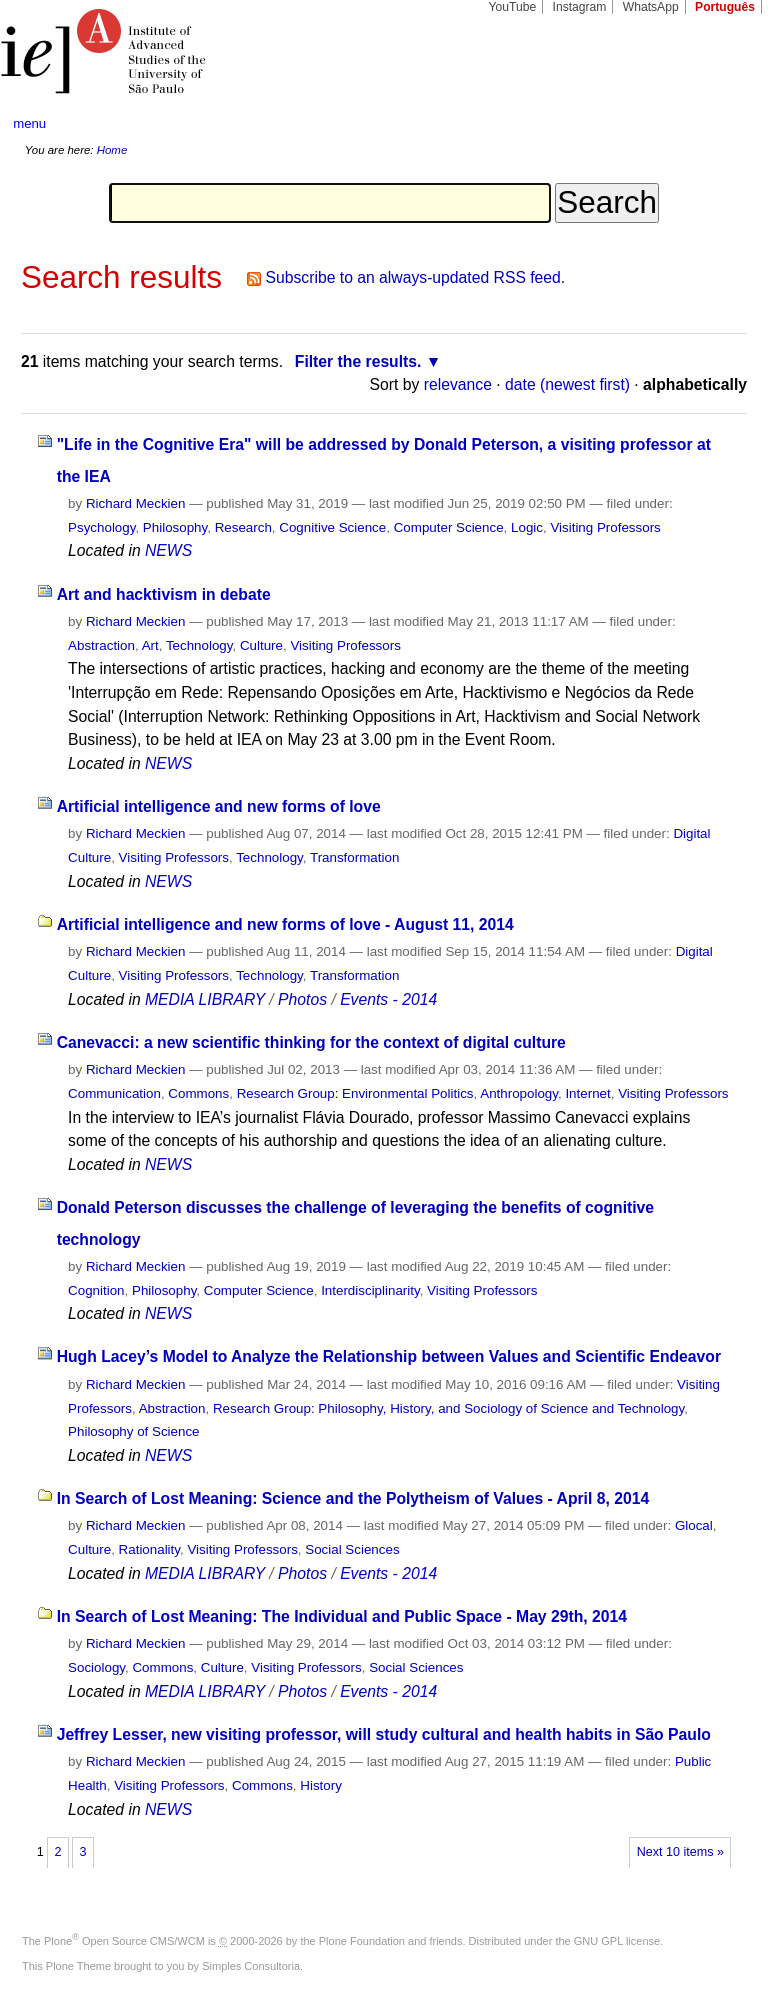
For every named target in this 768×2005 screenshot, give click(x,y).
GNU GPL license (617, 1941)
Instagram (580, 7)
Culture (261, 645)
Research (243, 527)
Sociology (96, 1667)
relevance (458, 384)
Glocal (694, 1525)
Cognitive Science (332, 527)
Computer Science (449, 527)
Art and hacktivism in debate (164, 594)
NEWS (168, 550)
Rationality (149, 1549)
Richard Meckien (136, 503)
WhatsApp (651, 7)
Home (112, 150)
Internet (587, 1093)
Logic (527, 527)
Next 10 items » (680, 1852)
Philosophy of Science (133, 1431)
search (714, 124)
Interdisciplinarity (370, 1290)
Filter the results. (358, 361)
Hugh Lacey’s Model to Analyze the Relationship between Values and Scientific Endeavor (389, 1356)
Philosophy (175, 527)
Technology (199, 645)
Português (725, 7)
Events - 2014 (388, 999)
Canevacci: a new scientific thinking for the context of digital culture (311, 1042)
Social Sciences (352, 1549)
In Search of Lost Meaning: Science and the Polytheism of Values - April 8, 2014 (353, 1498)
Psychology (101, 527)
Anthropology (519, 1093)
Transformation (354, 857)
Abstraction (101, 645)
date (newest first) (567, 384)
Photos (302, 999)
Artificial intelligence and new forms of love (219, 806)
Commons (198, 1093)
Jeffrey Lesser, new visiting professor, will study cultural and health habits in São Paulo (384, 1734)
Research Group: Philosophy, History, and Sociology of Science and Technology (448, 1408)
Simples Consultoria (251, 1966)
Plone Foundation (362, 1941)
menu (29, 123)
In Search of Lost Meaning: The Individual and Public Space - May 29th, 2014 (342, 1616)
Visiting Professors (605, 527)
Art (150, 645)
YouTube (513, 7)
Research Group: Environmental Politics (355, 1093)
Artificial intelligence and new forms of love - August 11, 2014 (285, 924)
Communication (114, 1093)
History (321, 1785)
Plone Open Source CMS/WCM (124, 1941)
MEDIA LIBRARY (205, 999)
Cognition (96, 1290)
